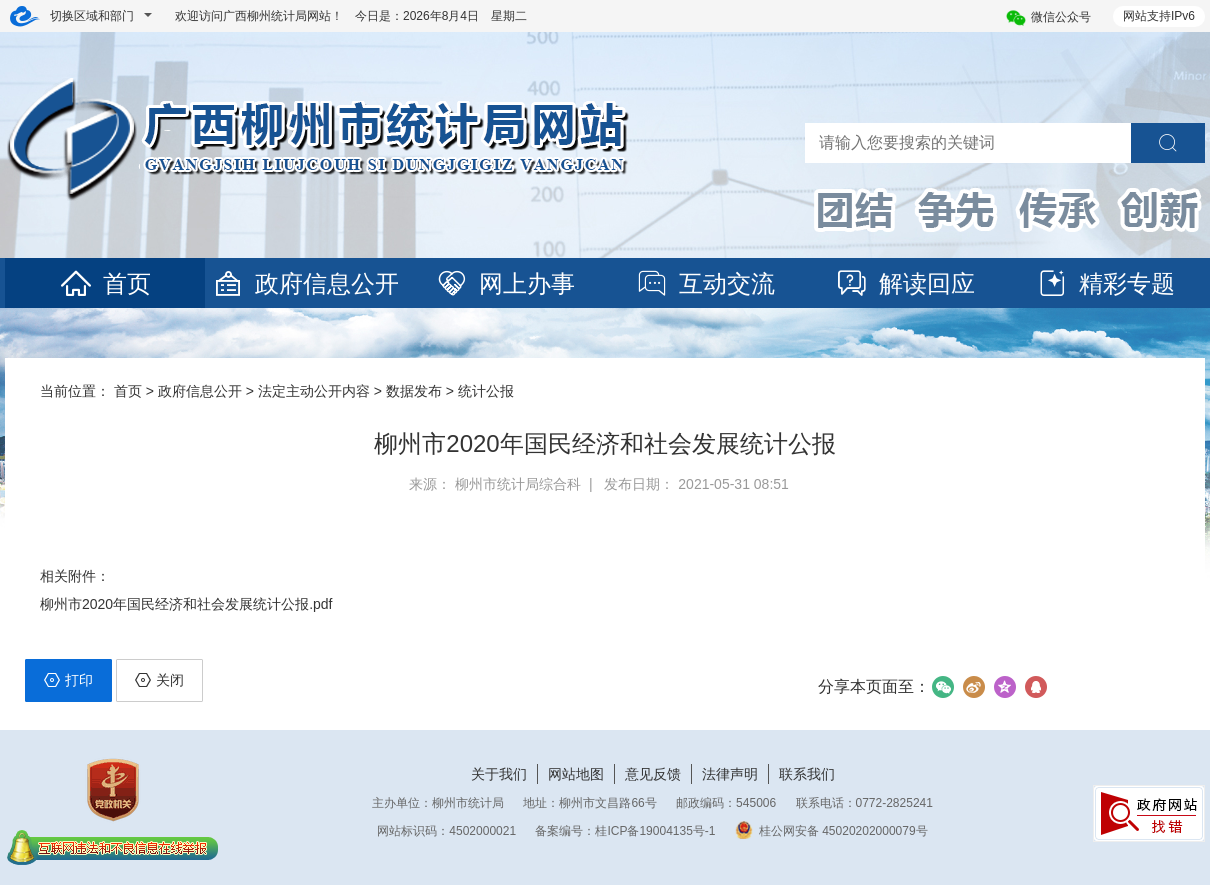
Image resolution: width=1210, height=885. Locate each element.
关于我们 (499, 774)
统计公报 (486, 391)
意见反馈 (653, 774)
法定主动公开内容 (314, 391)
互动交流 (705, 283)
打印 (68, 680)
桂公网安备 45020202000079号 (831, 831)
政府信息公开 (305, 283)
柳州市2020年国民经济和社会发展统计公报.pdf (186, 604)
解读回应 (905, 283)
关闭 (159, 680)
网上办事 (505, 283)
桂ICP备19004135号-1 (655, 831)
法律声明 (730, 774)
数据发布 (414, 391)
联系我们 (807, 774)
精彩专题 (1105, 283)
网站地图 (576, 774)
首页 (105, 283)
